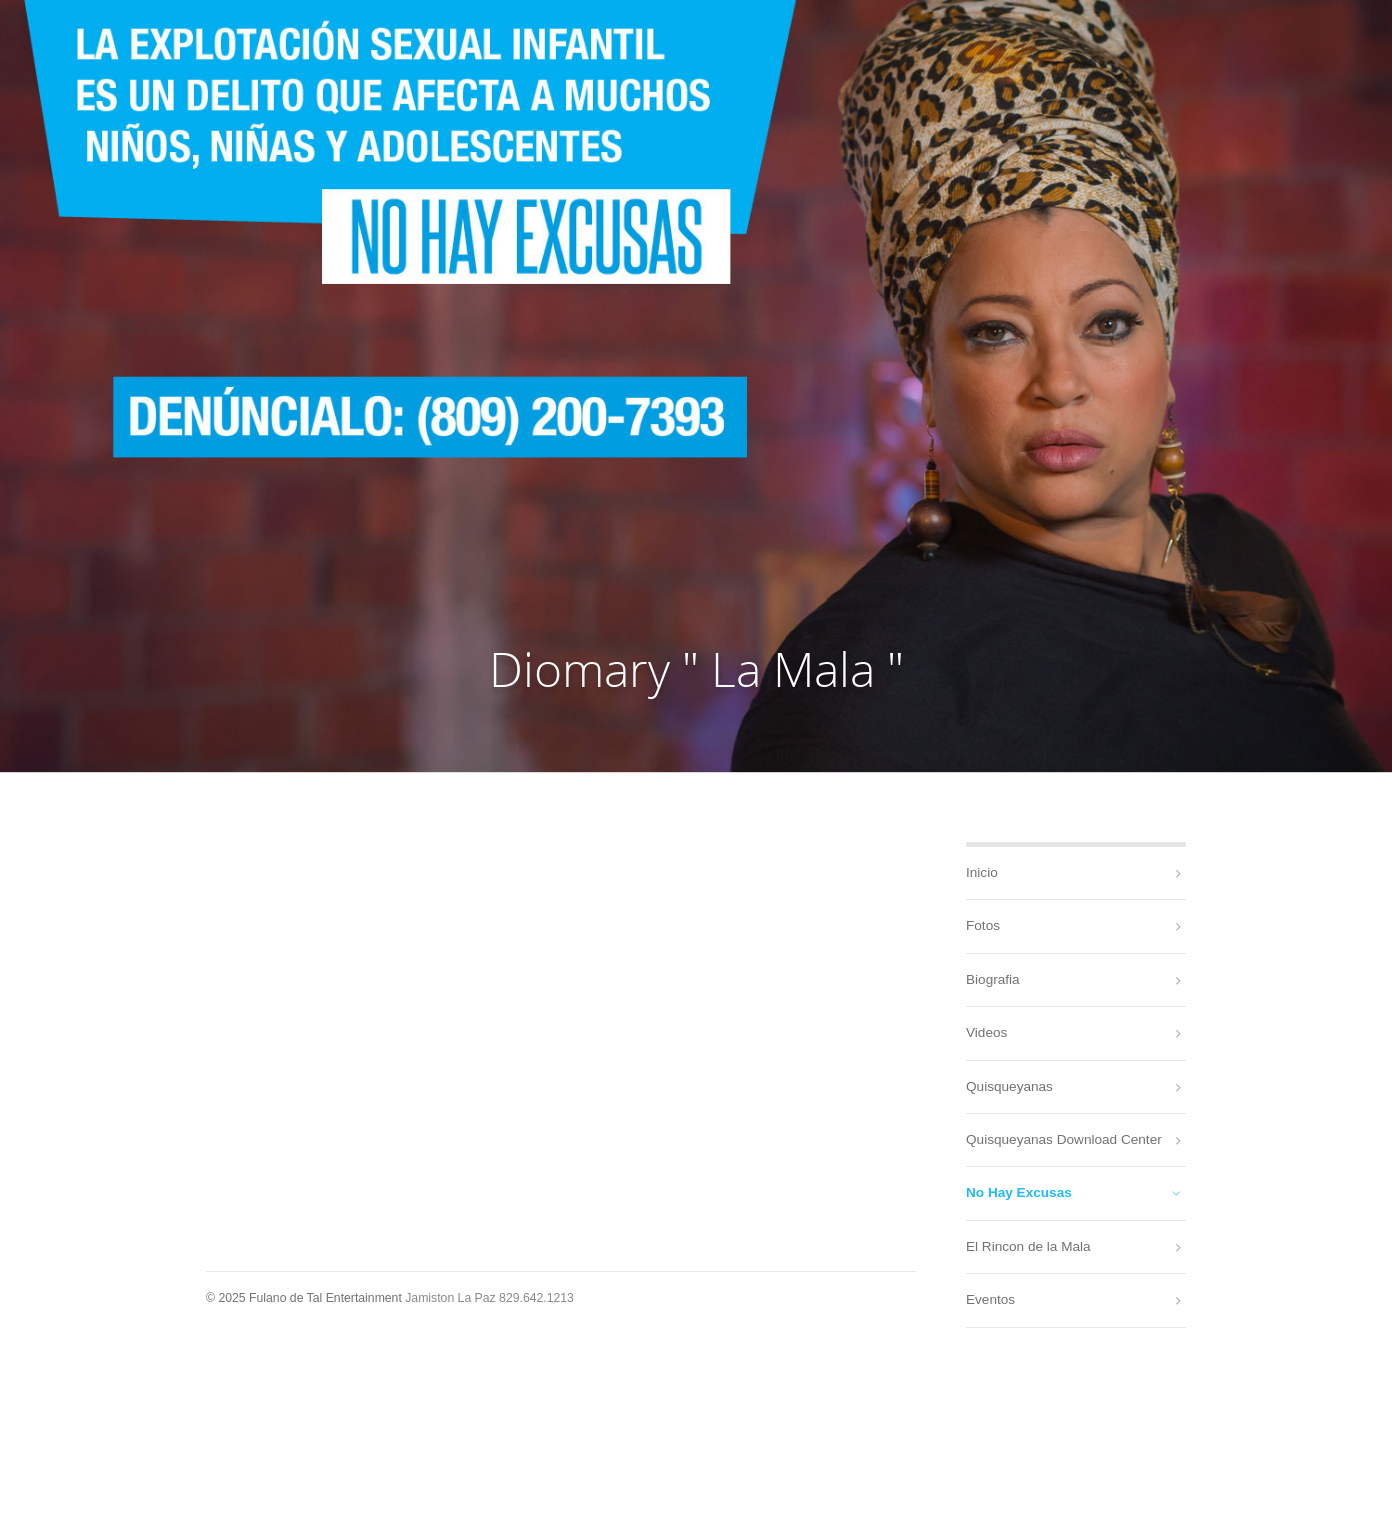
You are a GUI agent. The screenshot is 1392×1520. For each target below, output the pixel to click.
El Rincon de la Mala (1028, 1246)
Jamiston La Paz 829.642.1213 (489, 1298)
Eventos (990, 1299)
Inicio (982, 872)
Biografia (993, 979)
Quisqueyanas (1009, 1086)
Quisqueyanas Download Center (1064, 1139)
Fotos (983, 925)
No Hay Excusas (1019, 1192)
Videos (986, 1032)
